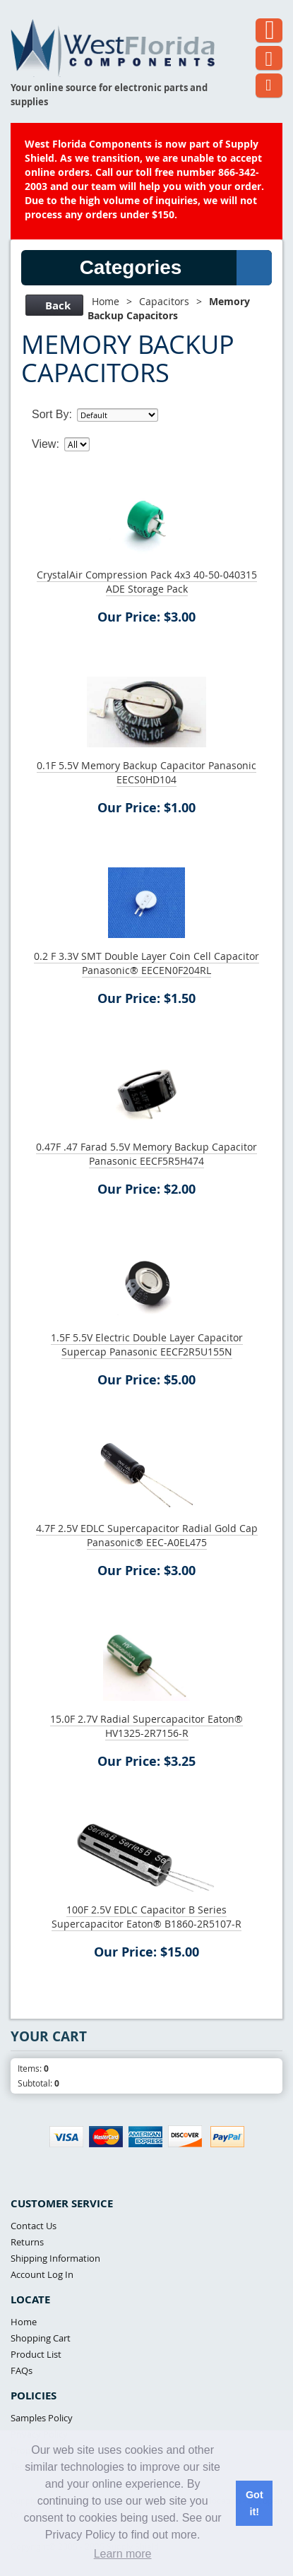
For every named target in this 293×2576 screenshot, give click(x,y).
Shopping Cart (41, 2338)
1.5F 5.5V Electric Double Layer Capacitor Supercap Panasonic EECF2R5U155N (147, 1344)
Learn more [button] (123, 2554)
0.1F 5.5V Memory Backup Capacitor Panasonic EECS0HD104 (146, 772)
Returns (27, 2242)
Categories (176, 267)
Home (105, 301)
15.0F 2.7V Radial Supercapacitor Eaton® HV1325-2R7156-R (146, 1726)
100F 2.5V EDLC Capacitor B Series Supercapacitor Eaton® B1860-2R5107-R (146, 1916)
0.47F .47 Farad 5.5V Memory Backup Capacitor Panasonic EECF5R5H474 (146, 1154)
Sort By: (52, 414)
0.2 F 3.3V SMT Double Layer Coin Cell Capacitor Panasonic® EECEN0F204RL (146, 963)
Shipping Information (55, 2258)
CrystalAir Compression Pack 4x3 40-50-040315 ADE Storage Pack (147, 581)
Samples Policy (42, 2417)
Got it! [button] (254, 2503)
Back (53, 305)
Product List (36, 2354)
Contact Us (33, 2225)
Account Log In (42, 2274)
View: (45, 444)
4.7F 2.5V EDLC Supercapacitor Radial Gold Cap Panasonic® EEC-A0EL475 (147, 1535)
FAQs (21, 2370)
